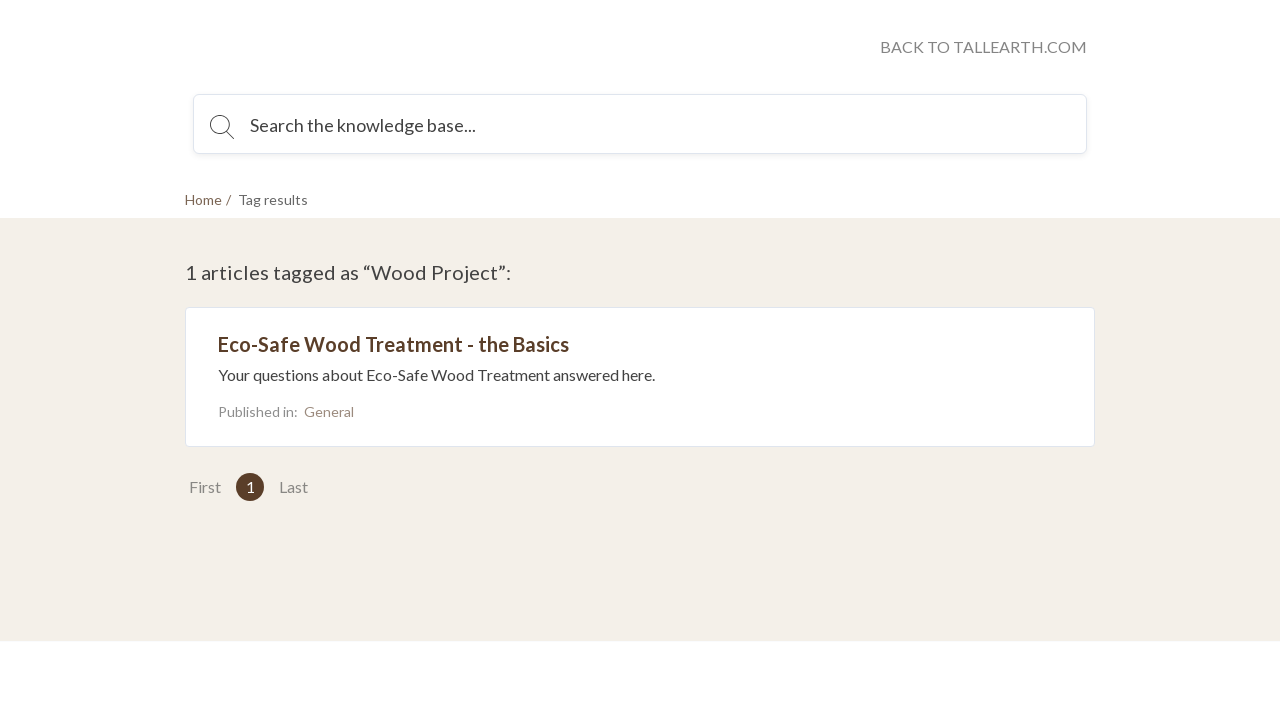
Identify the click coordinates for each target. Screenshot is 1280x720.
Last (293, 486)
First (205, 486)
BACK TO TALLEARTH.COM (983, 46)
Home (203, 199)
